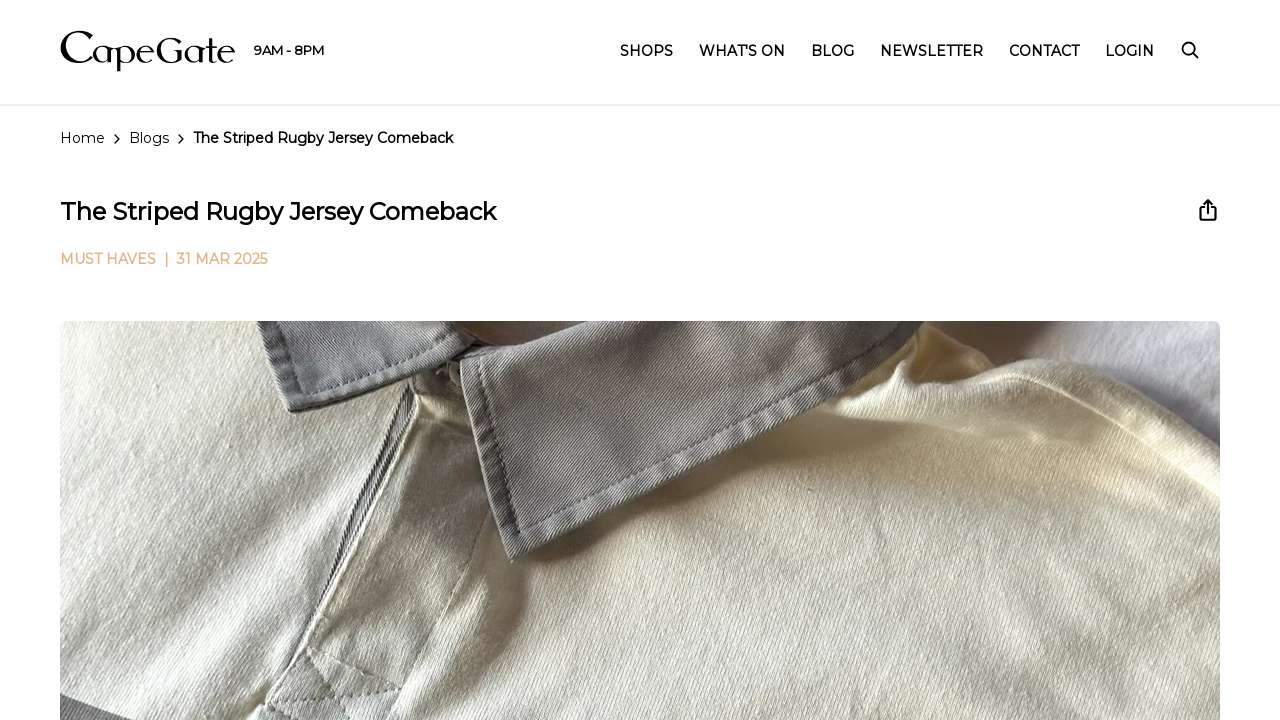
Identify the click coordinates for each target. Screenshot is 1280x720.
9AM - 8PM (289, 50)
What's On (742, 51)
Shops (646, 51)
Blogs (149, 138)
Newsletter (931, 51)
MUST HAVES (108, 259)
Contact (1044, 51)
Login (1129, 51)
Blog (832, 51)
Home (82, 138)
